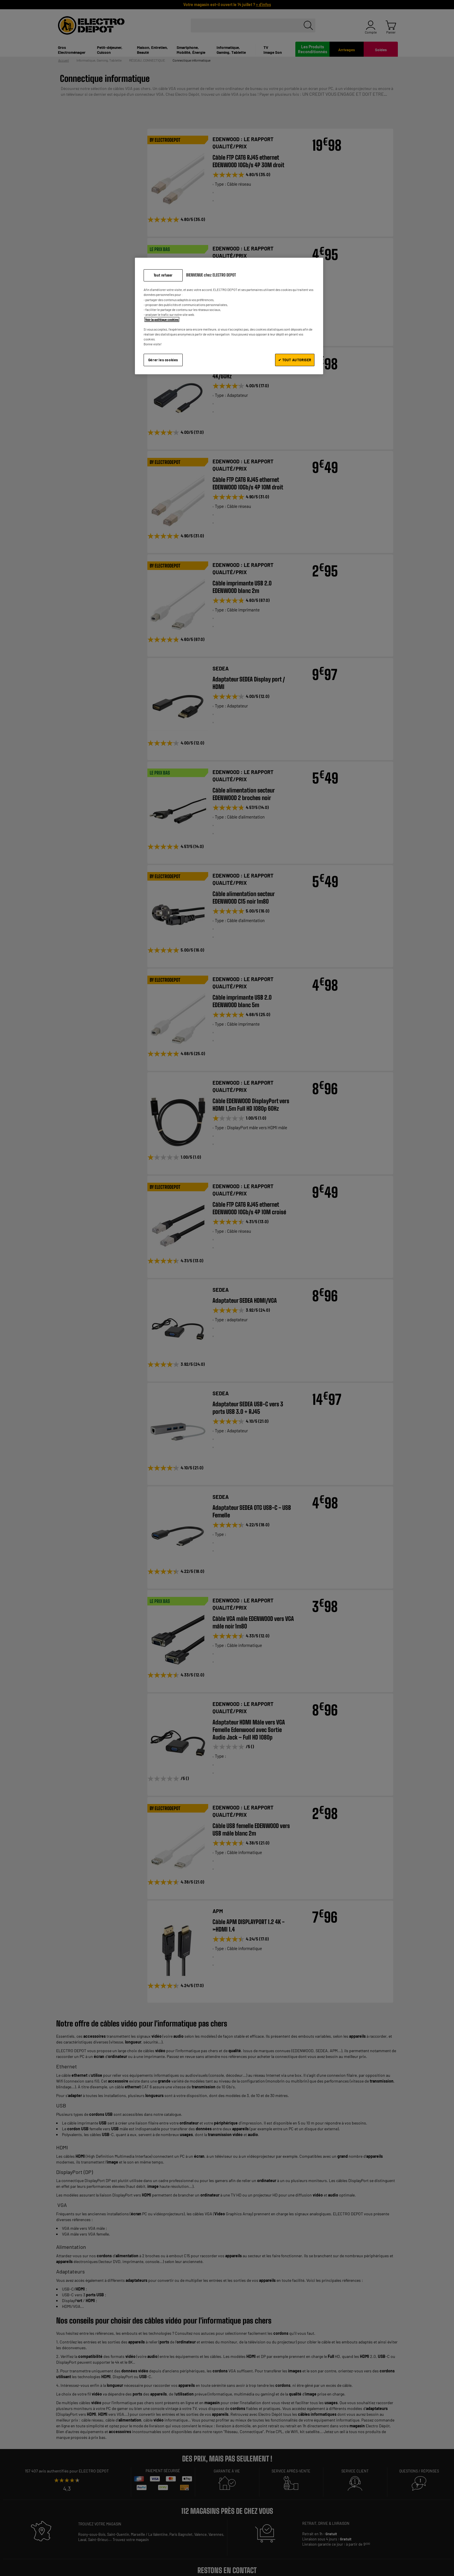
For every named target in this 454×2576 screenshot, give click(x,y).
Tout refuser (163, 275)
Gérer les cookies (163, 360)
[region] (229, 316)
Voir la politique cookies (162, 319)
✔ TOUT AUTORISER (294, 360)
